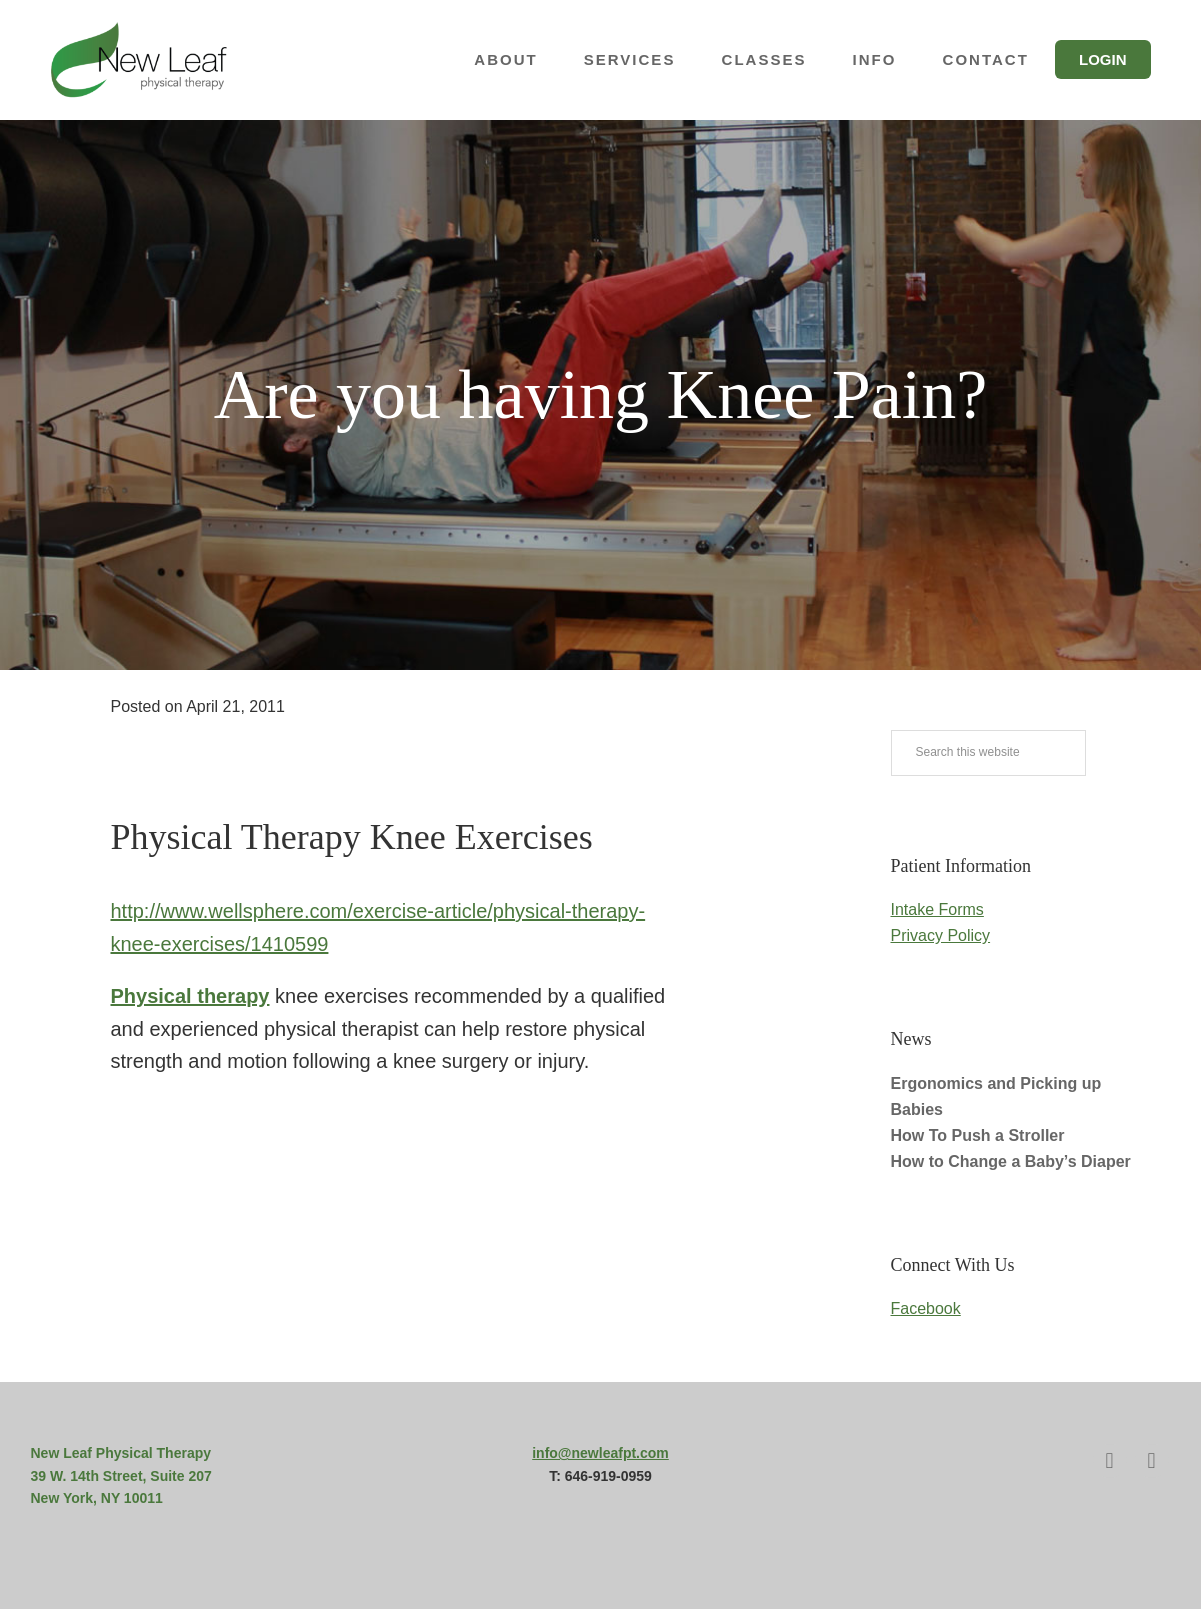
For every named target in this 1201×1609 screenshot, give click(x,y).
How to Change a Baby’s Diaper (1011, 1161)
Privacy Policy (941, 935)
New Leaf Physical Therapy (161, 60)
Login (1103, 59)
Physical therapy (190, 996)
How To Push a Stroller (978, 1135)
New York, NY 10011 (97, 1498)
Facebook (926, 1308)
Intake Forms (937, 909)
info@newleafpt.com (600, 1453)
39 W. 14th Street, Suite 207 (121, 1476)
